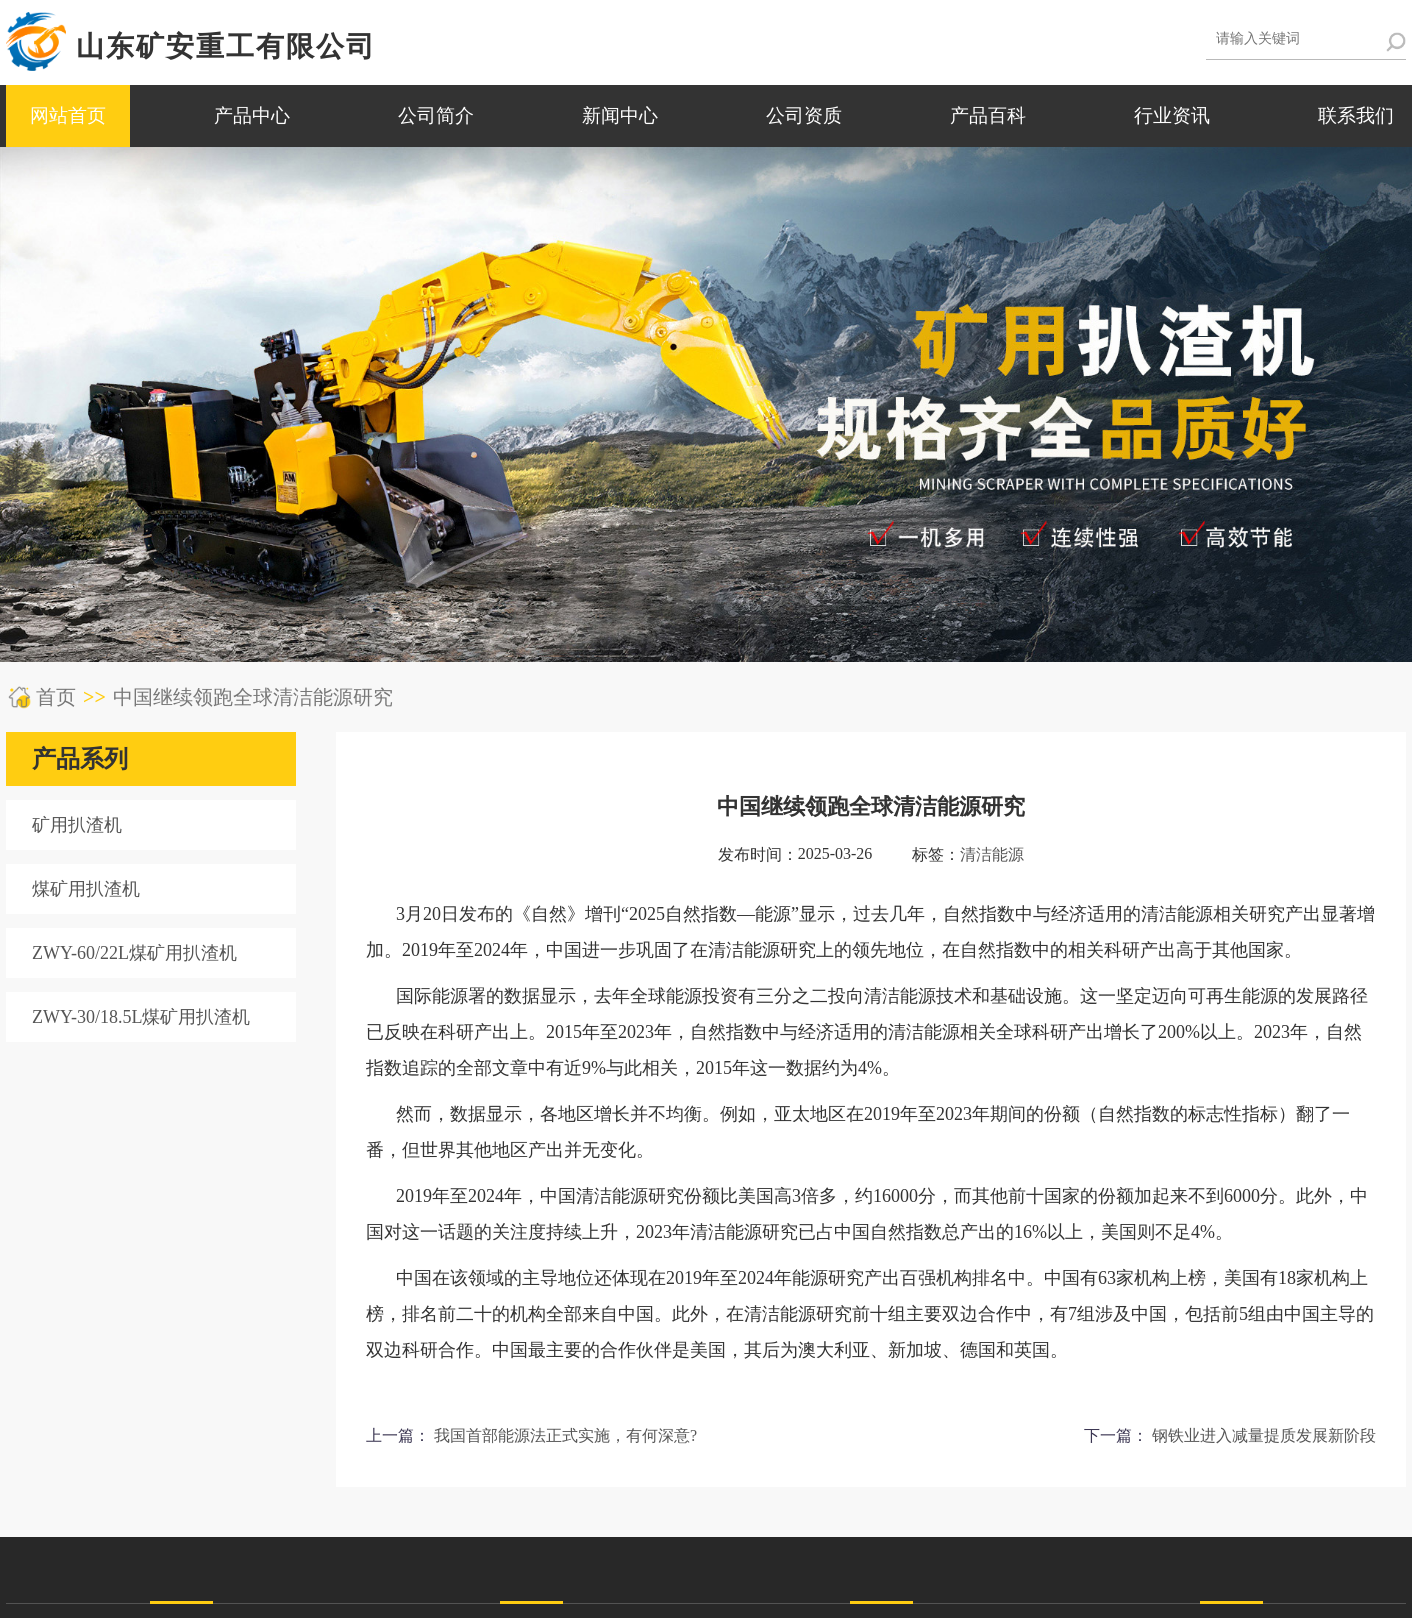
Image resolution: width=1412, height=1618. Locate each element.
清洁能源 (992, 854)
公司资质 (804, 115)
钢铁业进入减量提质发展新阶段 (1264, 1435)
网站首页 (68, 115)
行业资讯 (1172, 115)
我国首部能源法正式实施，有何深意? (565, 1435)
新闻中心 (620, 115)
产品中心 (252, 115)
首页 (56, 697)
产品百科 (988, 115)
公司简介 (436, 115)
